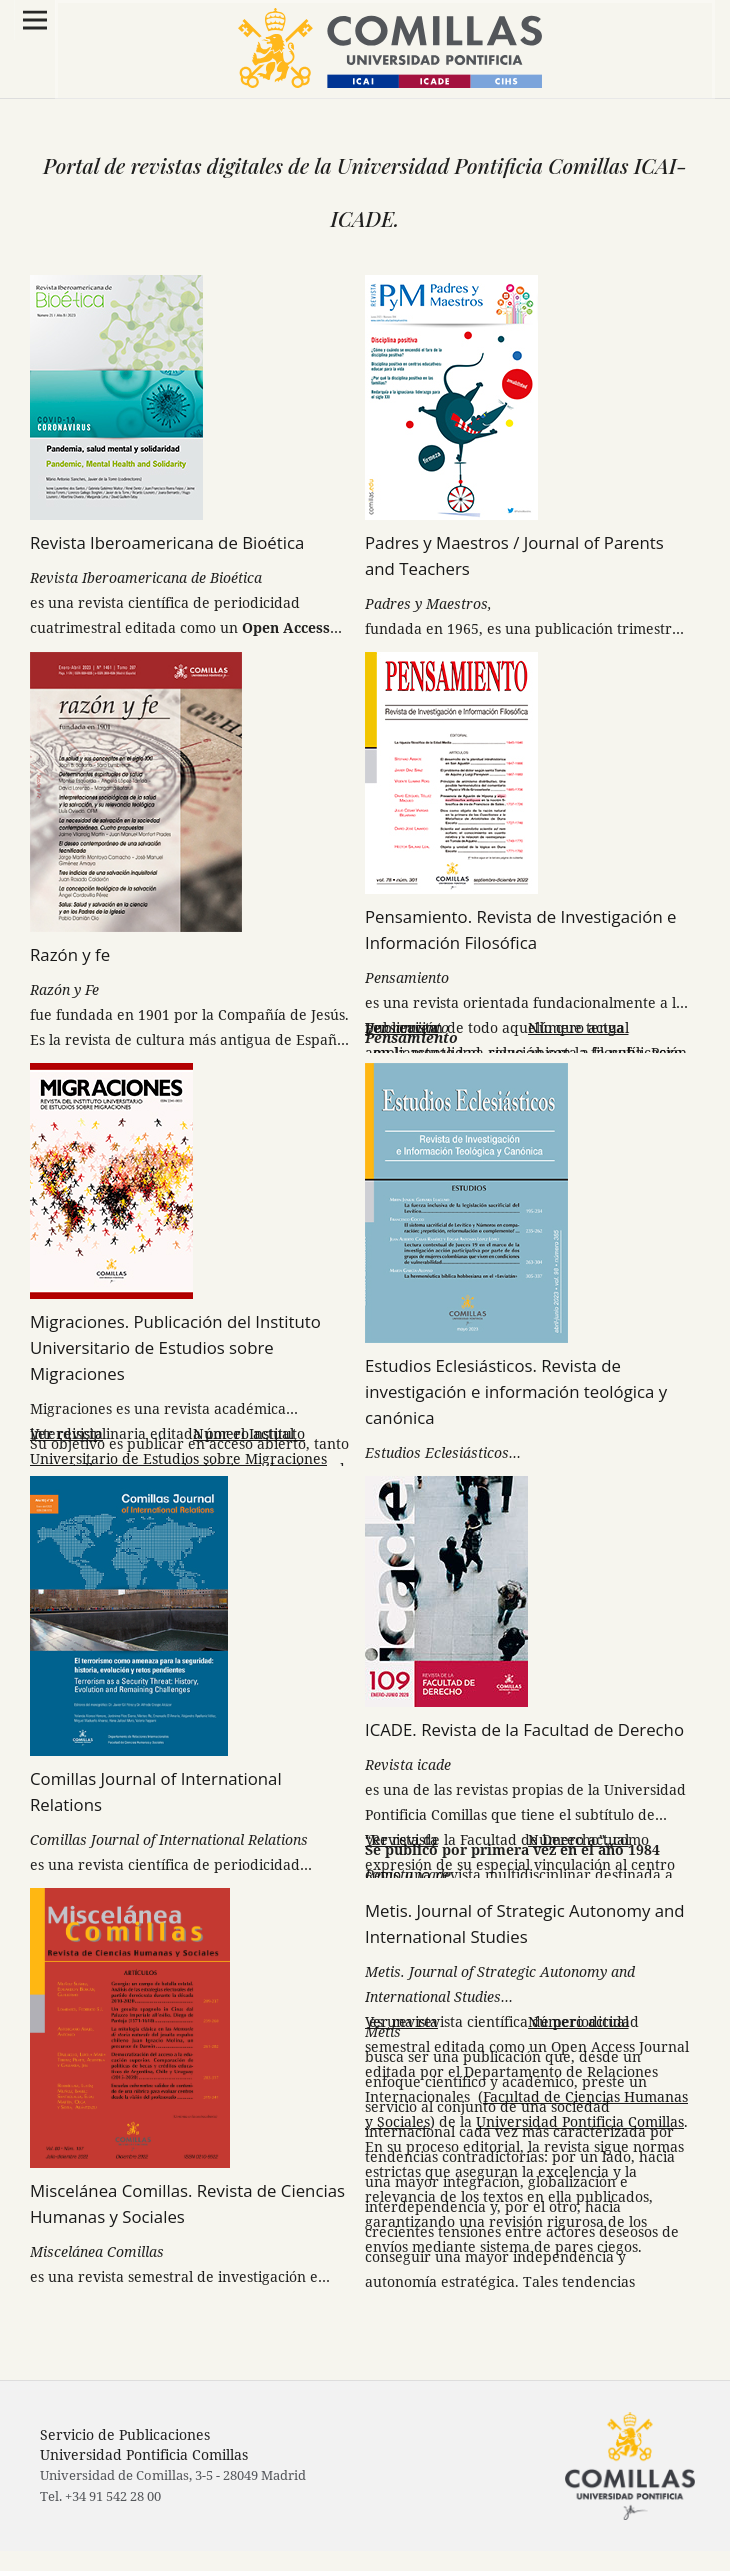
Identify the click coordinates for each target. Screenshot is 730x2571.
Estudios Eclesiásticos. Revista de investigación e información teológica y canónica (516, 1391)
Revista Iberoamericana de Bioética (167, 542)
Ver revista (401, 1027)
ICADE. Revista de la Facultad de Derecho (524, 1729)
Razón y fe (70, 954)
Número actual (578, 1027)
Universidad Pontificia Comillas (580, 2121)
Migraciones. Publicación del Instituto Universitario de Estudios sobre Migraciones (175, 1347)
